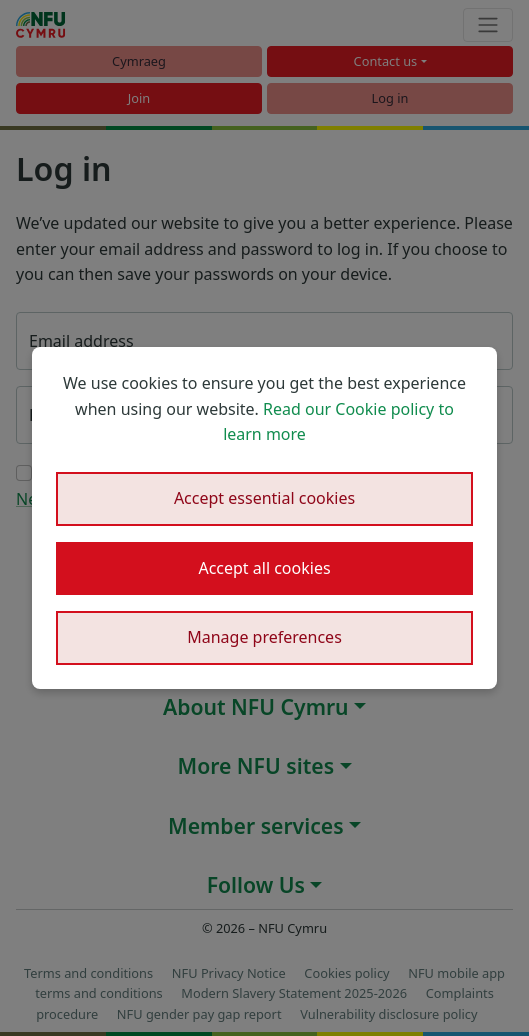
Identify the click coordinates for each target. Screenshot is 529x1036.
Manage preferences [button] (264, 637)
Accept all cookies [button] (264, 568)
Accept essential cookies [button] (264, 498)
